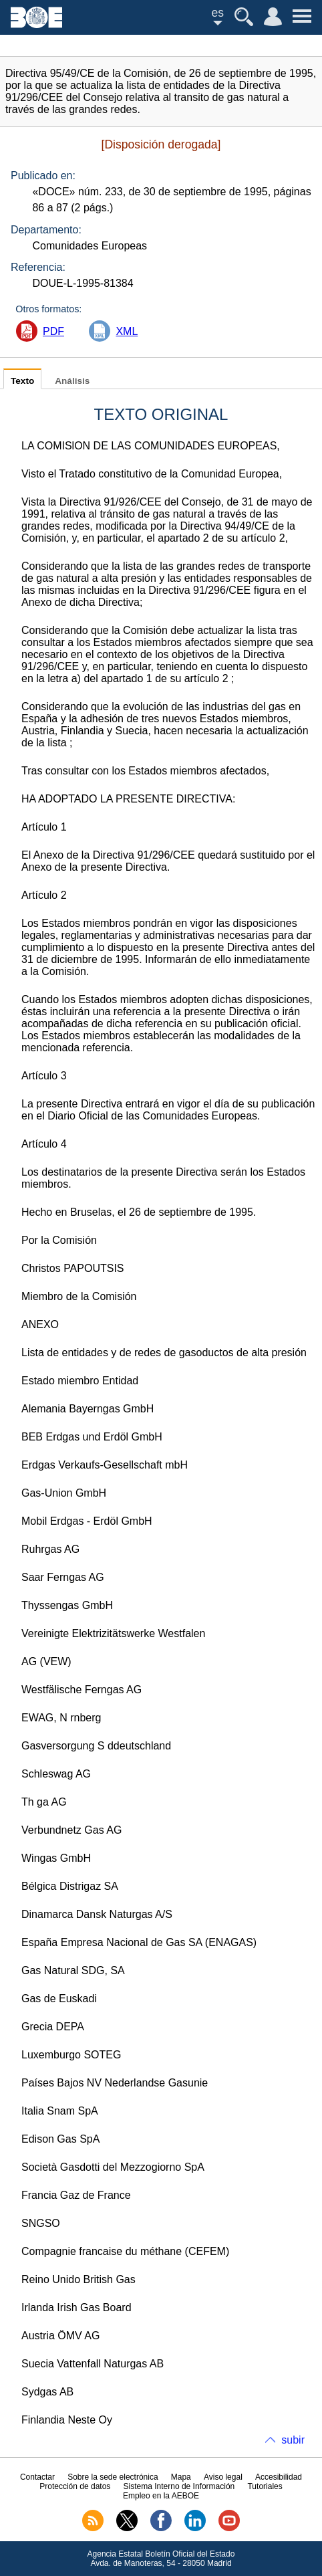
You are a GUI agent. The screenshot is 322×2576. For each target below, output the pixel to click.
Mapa (181, 2477)
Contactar (37, 2477)
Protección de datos (74, 2486)
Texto (22, 381)
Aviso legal (223, 2477)
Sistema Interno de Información (179, 2486)
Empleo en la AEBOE (161, 2495)
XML (127, 331)
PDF (53, 331)
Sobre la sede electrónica (112, 2477)
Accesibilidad (278, 2477)
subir (293, 2440)
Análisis (72, 381)
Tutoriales (264, 2486)
